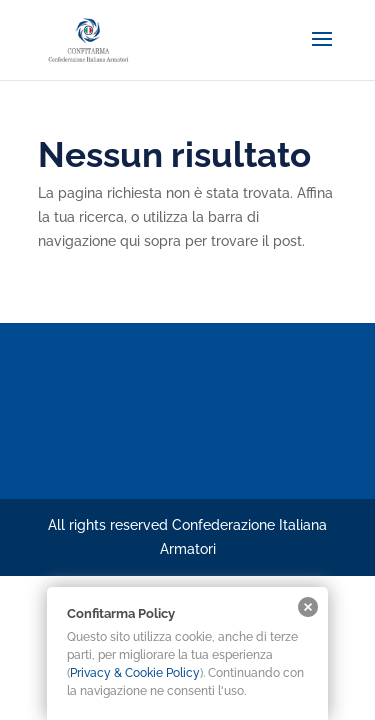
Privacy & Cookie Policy (135, 673)
